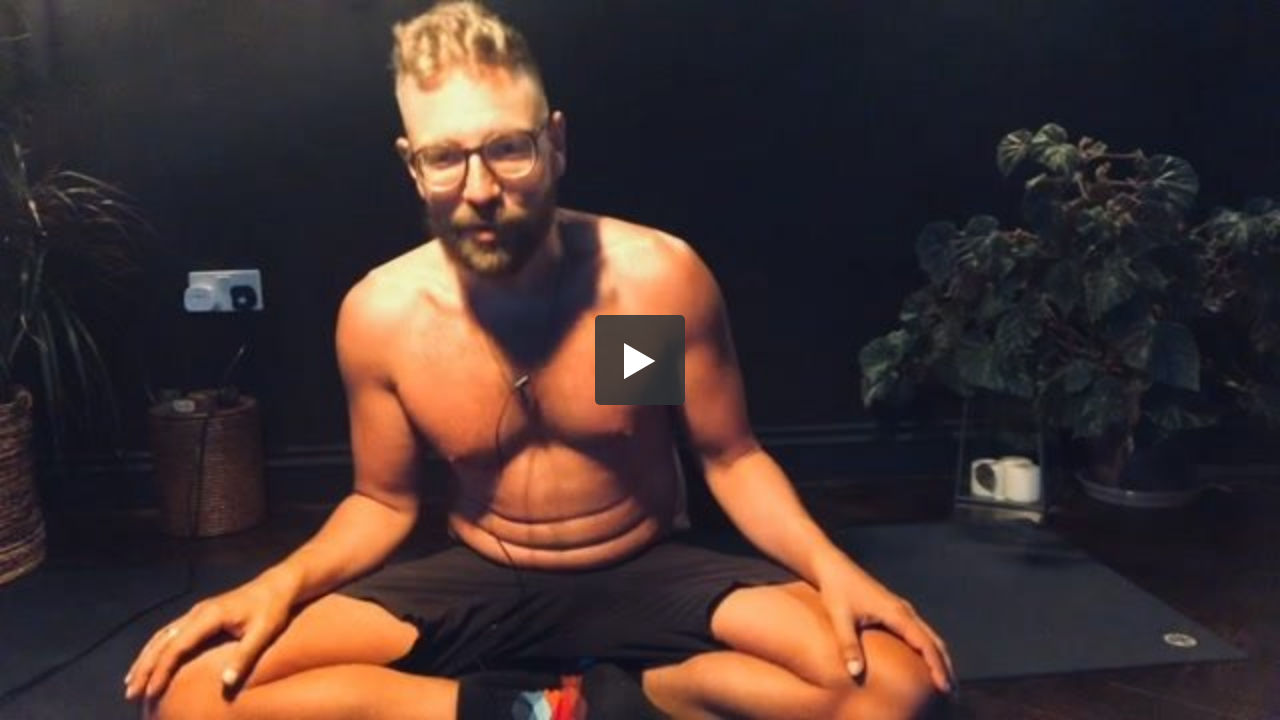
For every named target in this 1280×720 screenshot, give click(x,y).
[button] (640, 360)
